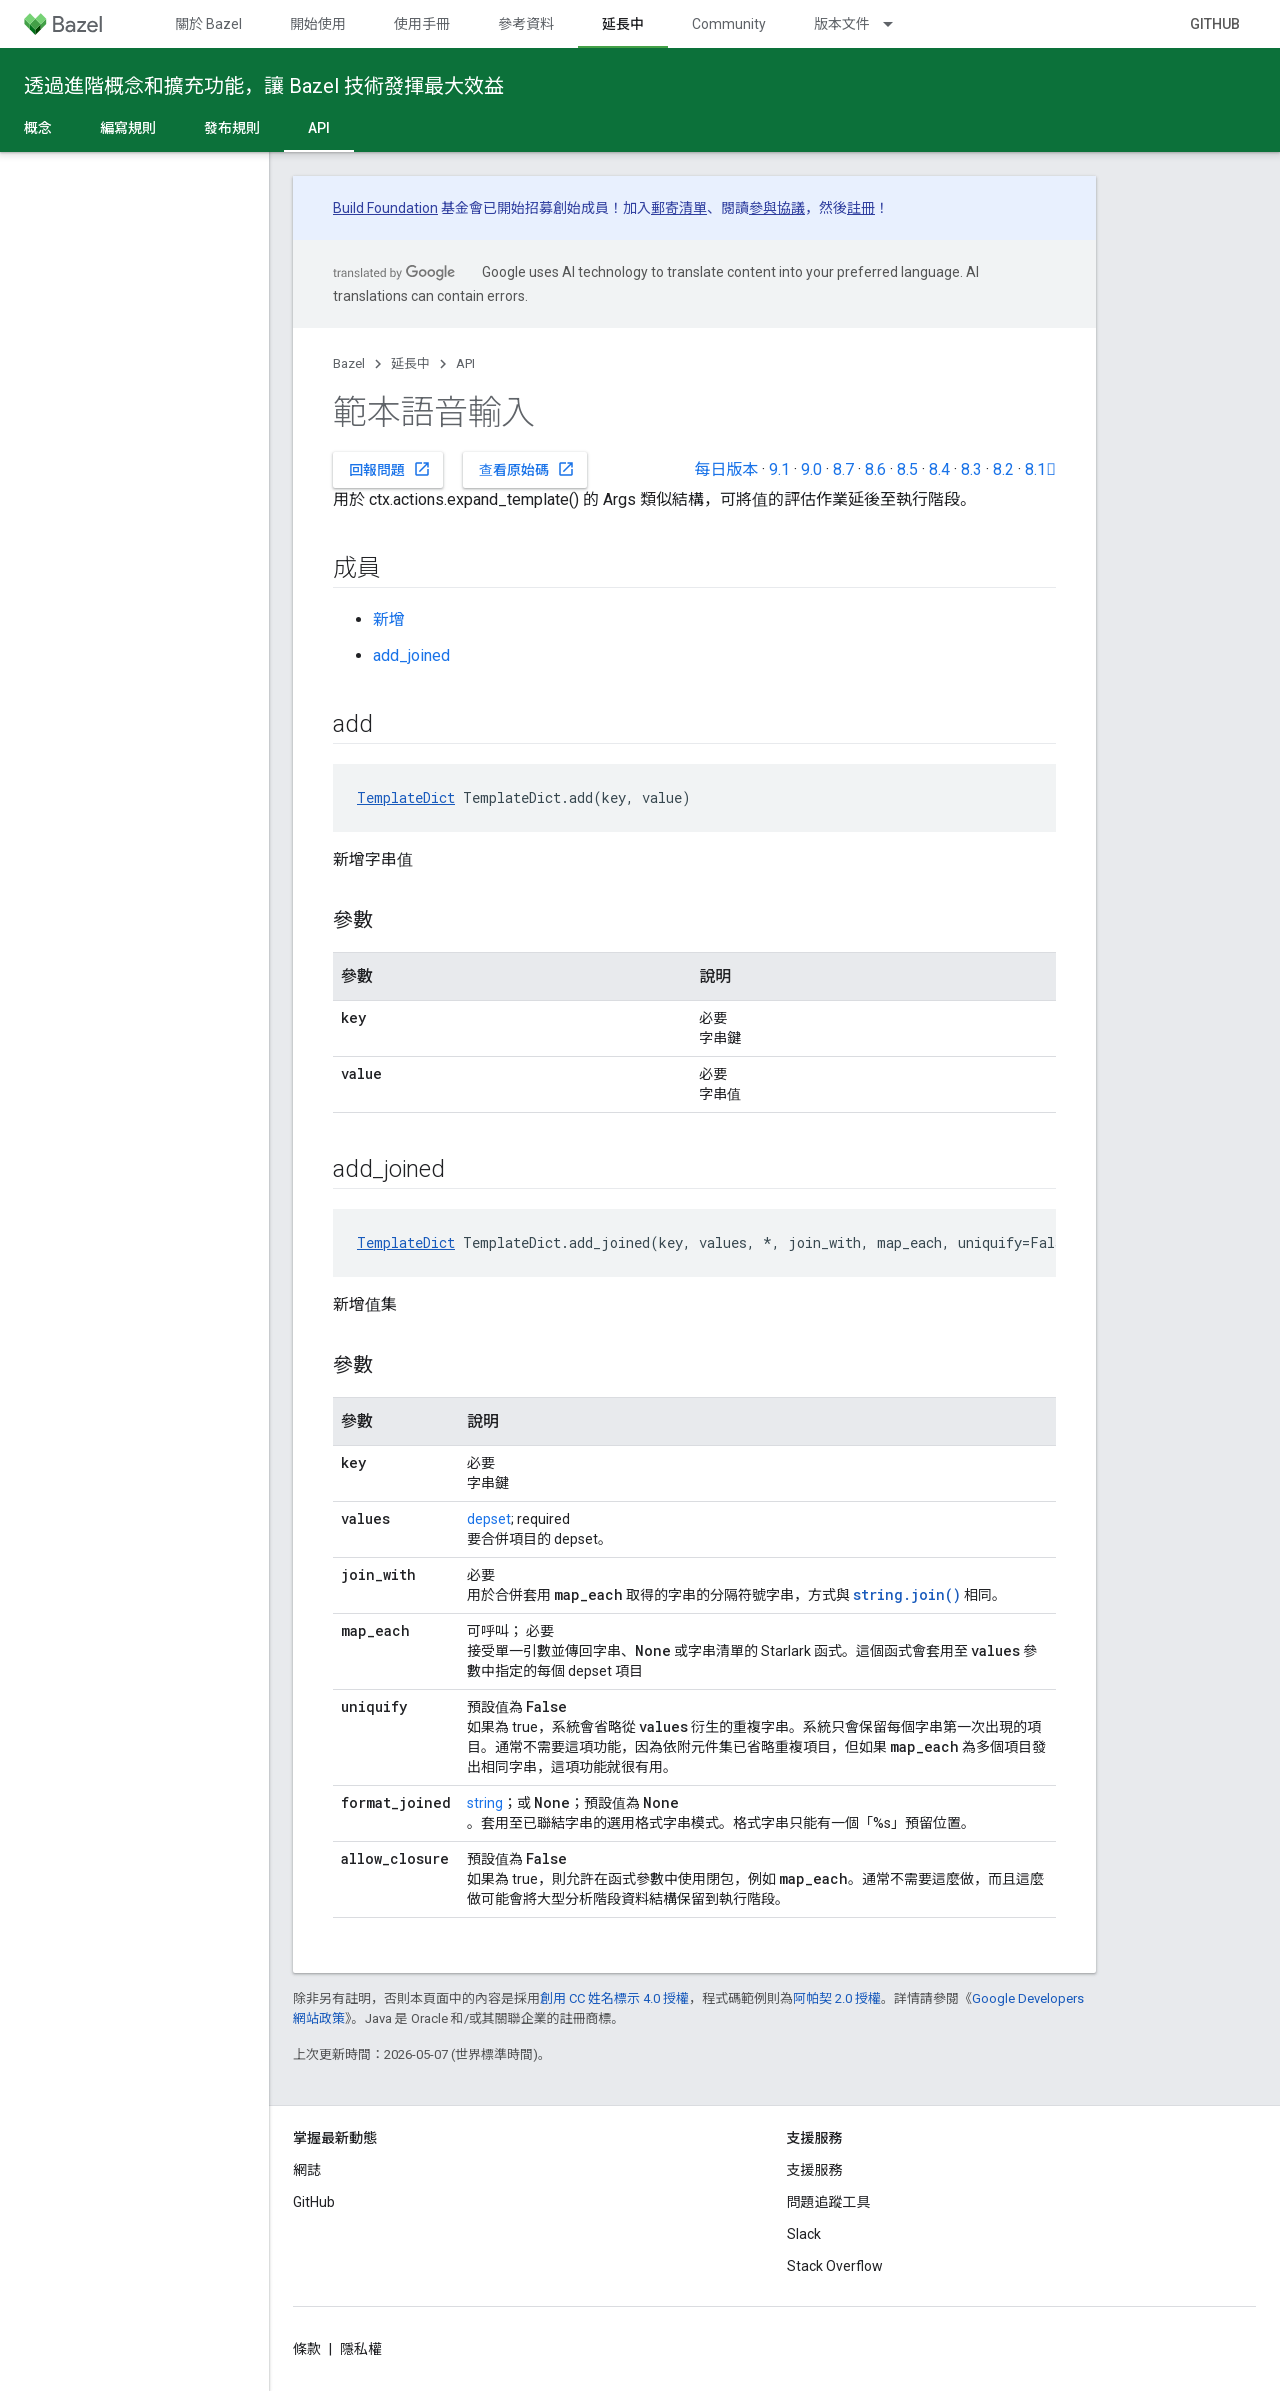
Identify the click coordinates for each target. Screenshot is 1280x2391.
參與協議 (777, 208)
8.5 (907, 469)
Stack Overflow (835, 2266)
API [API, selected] (319, 128)
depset (489, 1519)
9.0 (811, 469)
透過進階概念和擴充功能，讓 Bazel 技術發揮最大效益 (264, 86)
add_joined (411, 655)
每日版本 (726, 469)
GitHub (1215, 24)
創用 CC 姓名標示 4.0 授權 (614, 1998)
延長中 (410, 363)
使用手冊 (422, 24)
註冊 (861, 208)
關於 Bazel (208, 24)
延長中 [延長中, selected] (623, 24)
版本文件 (842, 24)
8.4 (939, 469)
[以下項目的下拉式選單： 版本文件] (897, 24)
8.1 (1040, 469)
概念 (38, 128)
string (485, 1803)
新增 (389, 619)
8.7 (843, 469)
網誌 (307, 2170)
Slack (804, 2234)
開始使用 (318, 24)
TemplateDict (406, 797)
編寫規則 (128, 128)
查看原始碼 (527, 469)
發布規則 (232, 128)
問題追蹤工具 (829, 2202)
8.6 (875, 469)
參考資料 (526, 24)
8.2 (1003, 469)
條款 (307, 2349)
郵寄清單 (679, 208)
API (465, 363)
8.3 (971, 469)
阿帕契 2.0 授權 (837, 1998)
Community (729, 24)
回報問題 (390, 469)
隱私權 (361, 2349)
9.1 (779, 469)
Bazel (349, 363)
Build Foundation (385, 208)
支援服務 (815, 2170)
